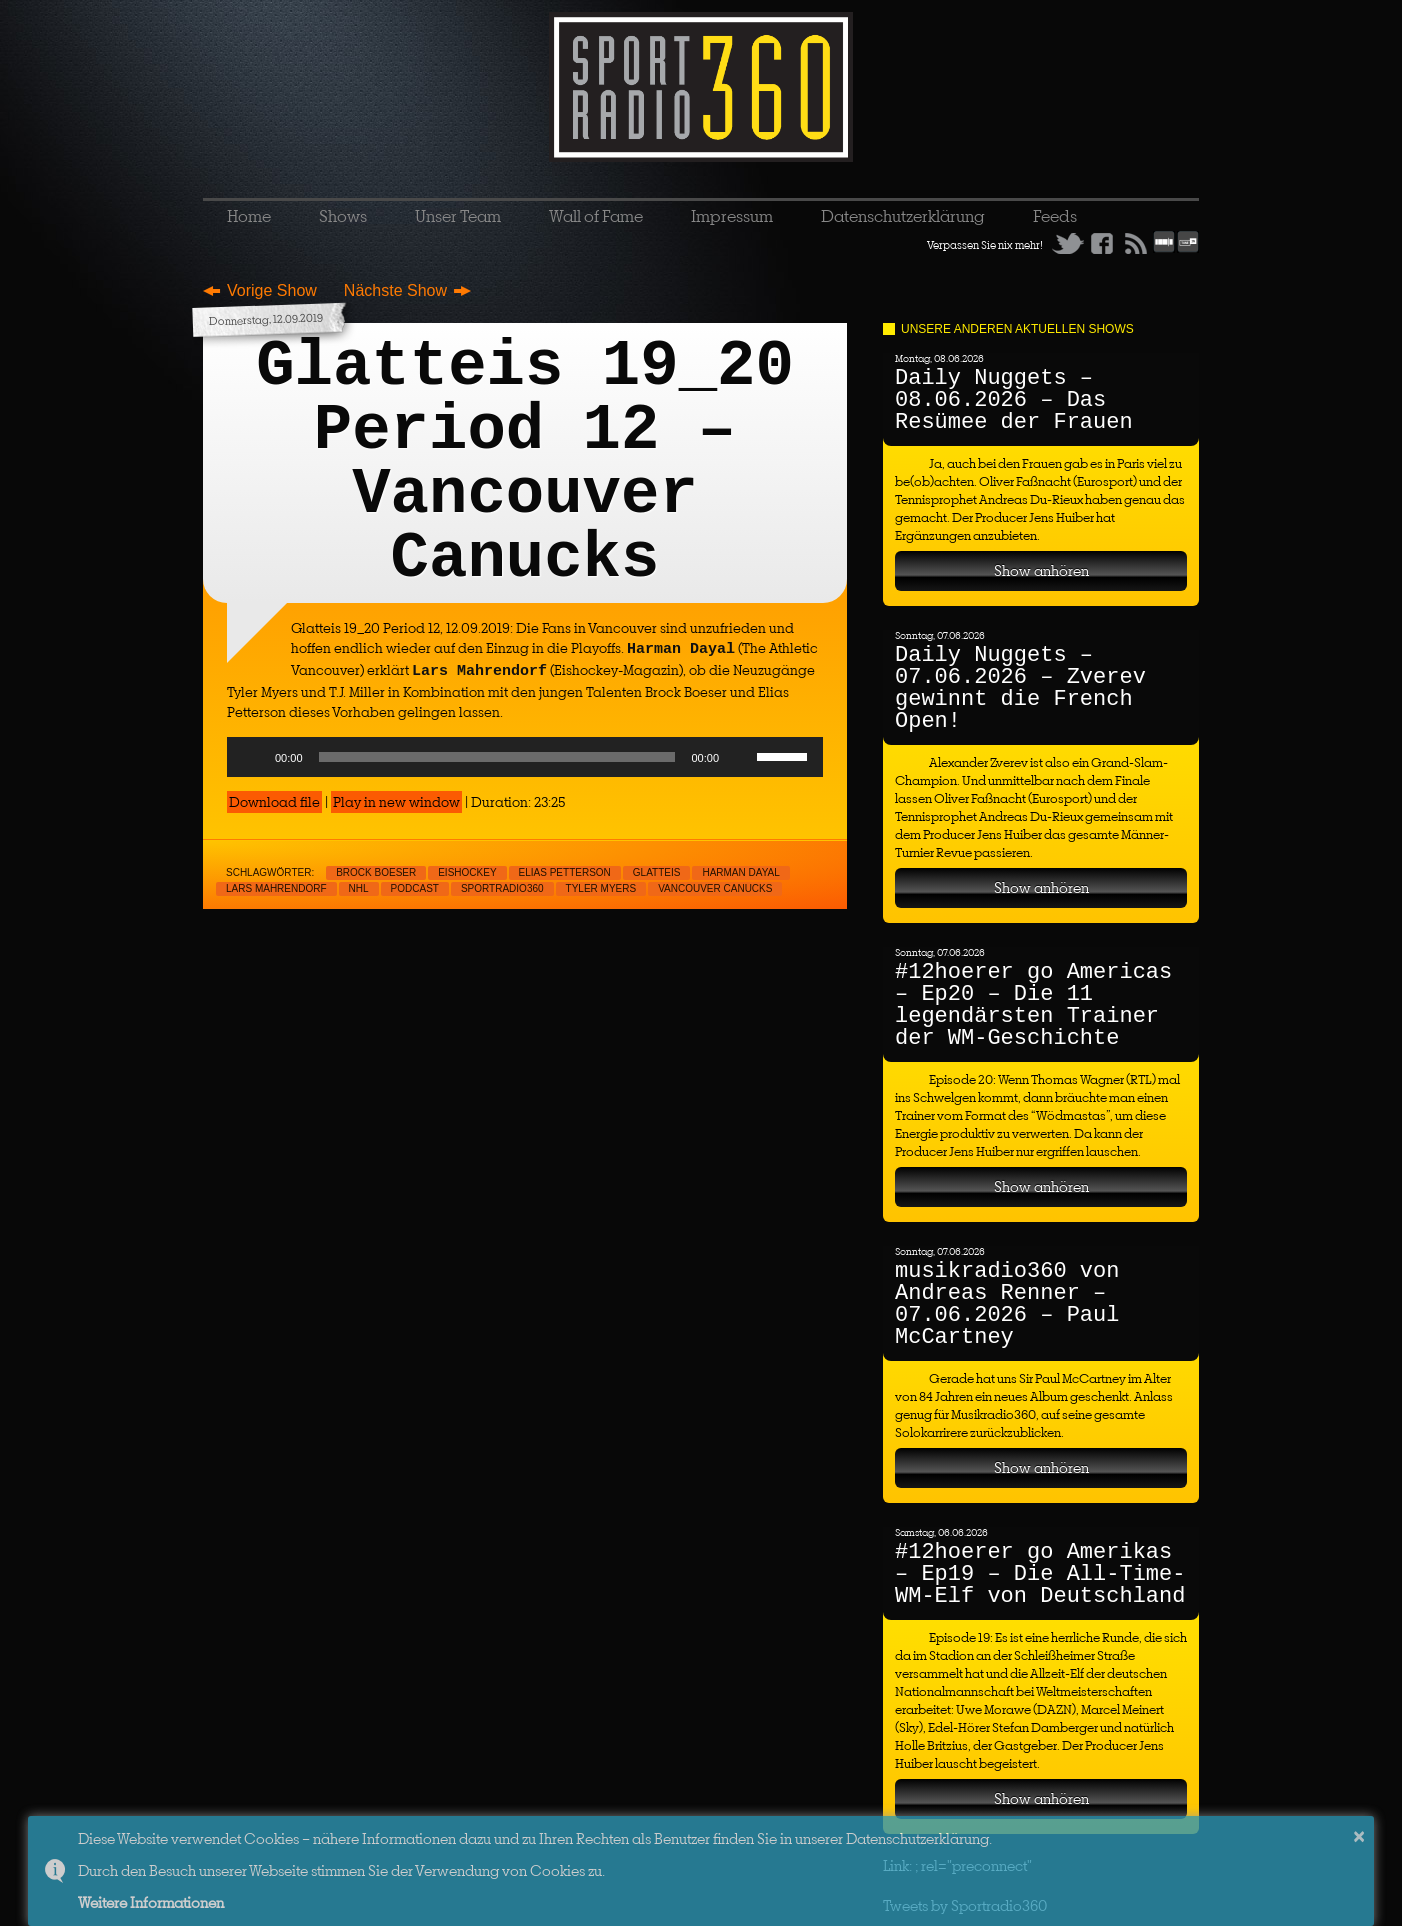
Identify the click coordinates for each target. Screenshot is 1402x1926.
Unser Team (458, 216)
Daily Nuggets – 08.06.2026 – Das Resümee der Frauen (1014, 400)
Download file (274, 802)
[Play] (253, 757)
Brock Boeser (376, 872)
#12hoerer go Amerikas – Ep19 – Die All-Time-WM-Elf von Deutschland (1040, 1574)
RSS (1136, 243)
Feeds (1055, 216)
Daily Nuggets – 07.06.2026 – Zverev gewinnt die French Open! (1020, 688)
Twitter (1068, 243)
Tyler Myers (601, 888)
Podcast (415, 888)
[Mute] (741, 757)
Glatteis (657, 872)
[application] (525, 757)
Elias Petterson (565, 872)
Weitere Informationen (151, 1902)
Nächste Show (395, 290)
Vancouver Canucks (715, 888)
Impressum (732, 216)
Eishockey (467, 872)
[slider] (497, 757)
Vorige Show (272, 290)
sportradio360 (502, 888)
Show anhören (1041, 570)
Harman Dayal (740, 872)
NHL (359, 888)
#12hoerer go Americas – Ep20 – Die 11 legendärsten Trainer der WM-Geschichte (1033, 1005)
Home (249, 216)
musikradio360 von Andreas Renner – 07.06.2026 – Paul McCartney (1007, 1304)
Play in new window (396, 802)
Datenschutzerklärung (903, 216)
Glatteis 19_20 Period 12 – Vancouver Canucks (525, 463)
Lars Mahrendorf (276, 888)
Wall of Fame (596, 216)
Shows (343, 216)
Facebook (1102, 243)
